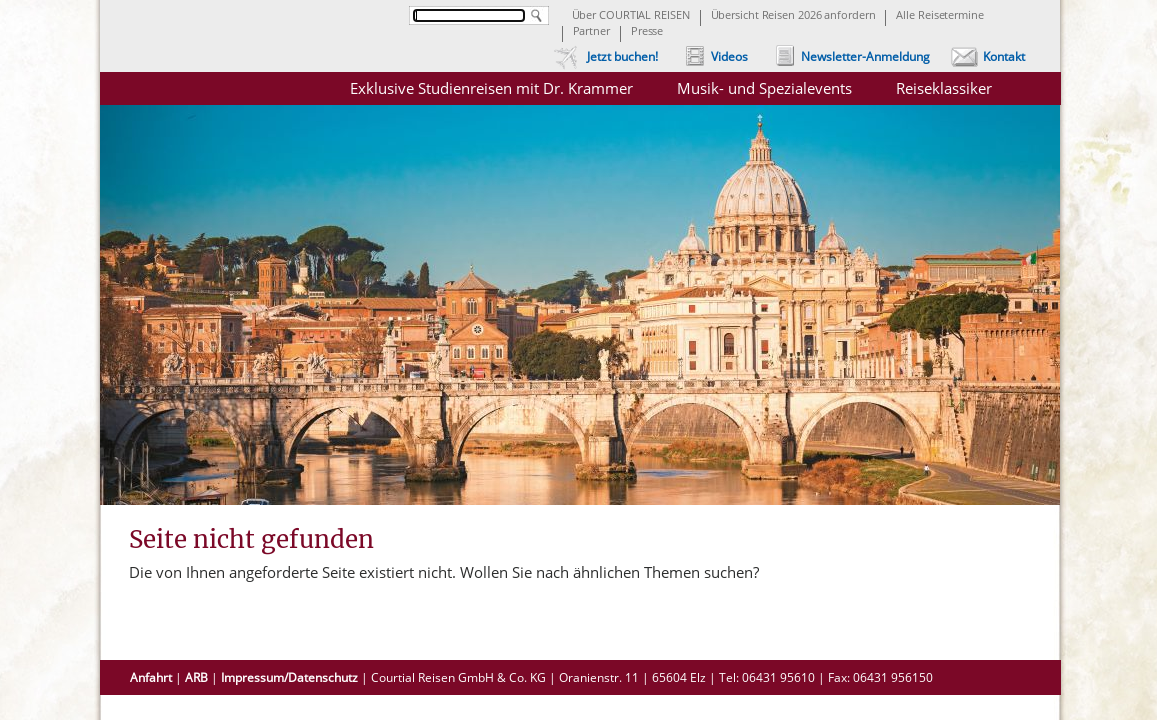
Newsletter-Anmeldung (865, 56)
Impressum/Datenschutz (289, 677)
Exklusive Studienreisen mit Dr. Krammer (491, 88)
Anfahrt (151, 677)
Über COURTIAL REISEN (631, 16)
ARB (196, 677)
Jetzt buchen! (622, 56)
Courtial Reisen (220, 100)
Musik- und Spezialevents (764, 88)
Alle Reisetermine (939, 16)
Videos (729, 56)
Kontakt (1004, 56)
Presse (647, 32)
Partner (591, 32)
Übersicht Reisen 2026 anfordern (793, 16)
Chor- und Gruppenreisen (951, 427)
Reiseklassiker (944, 88)
